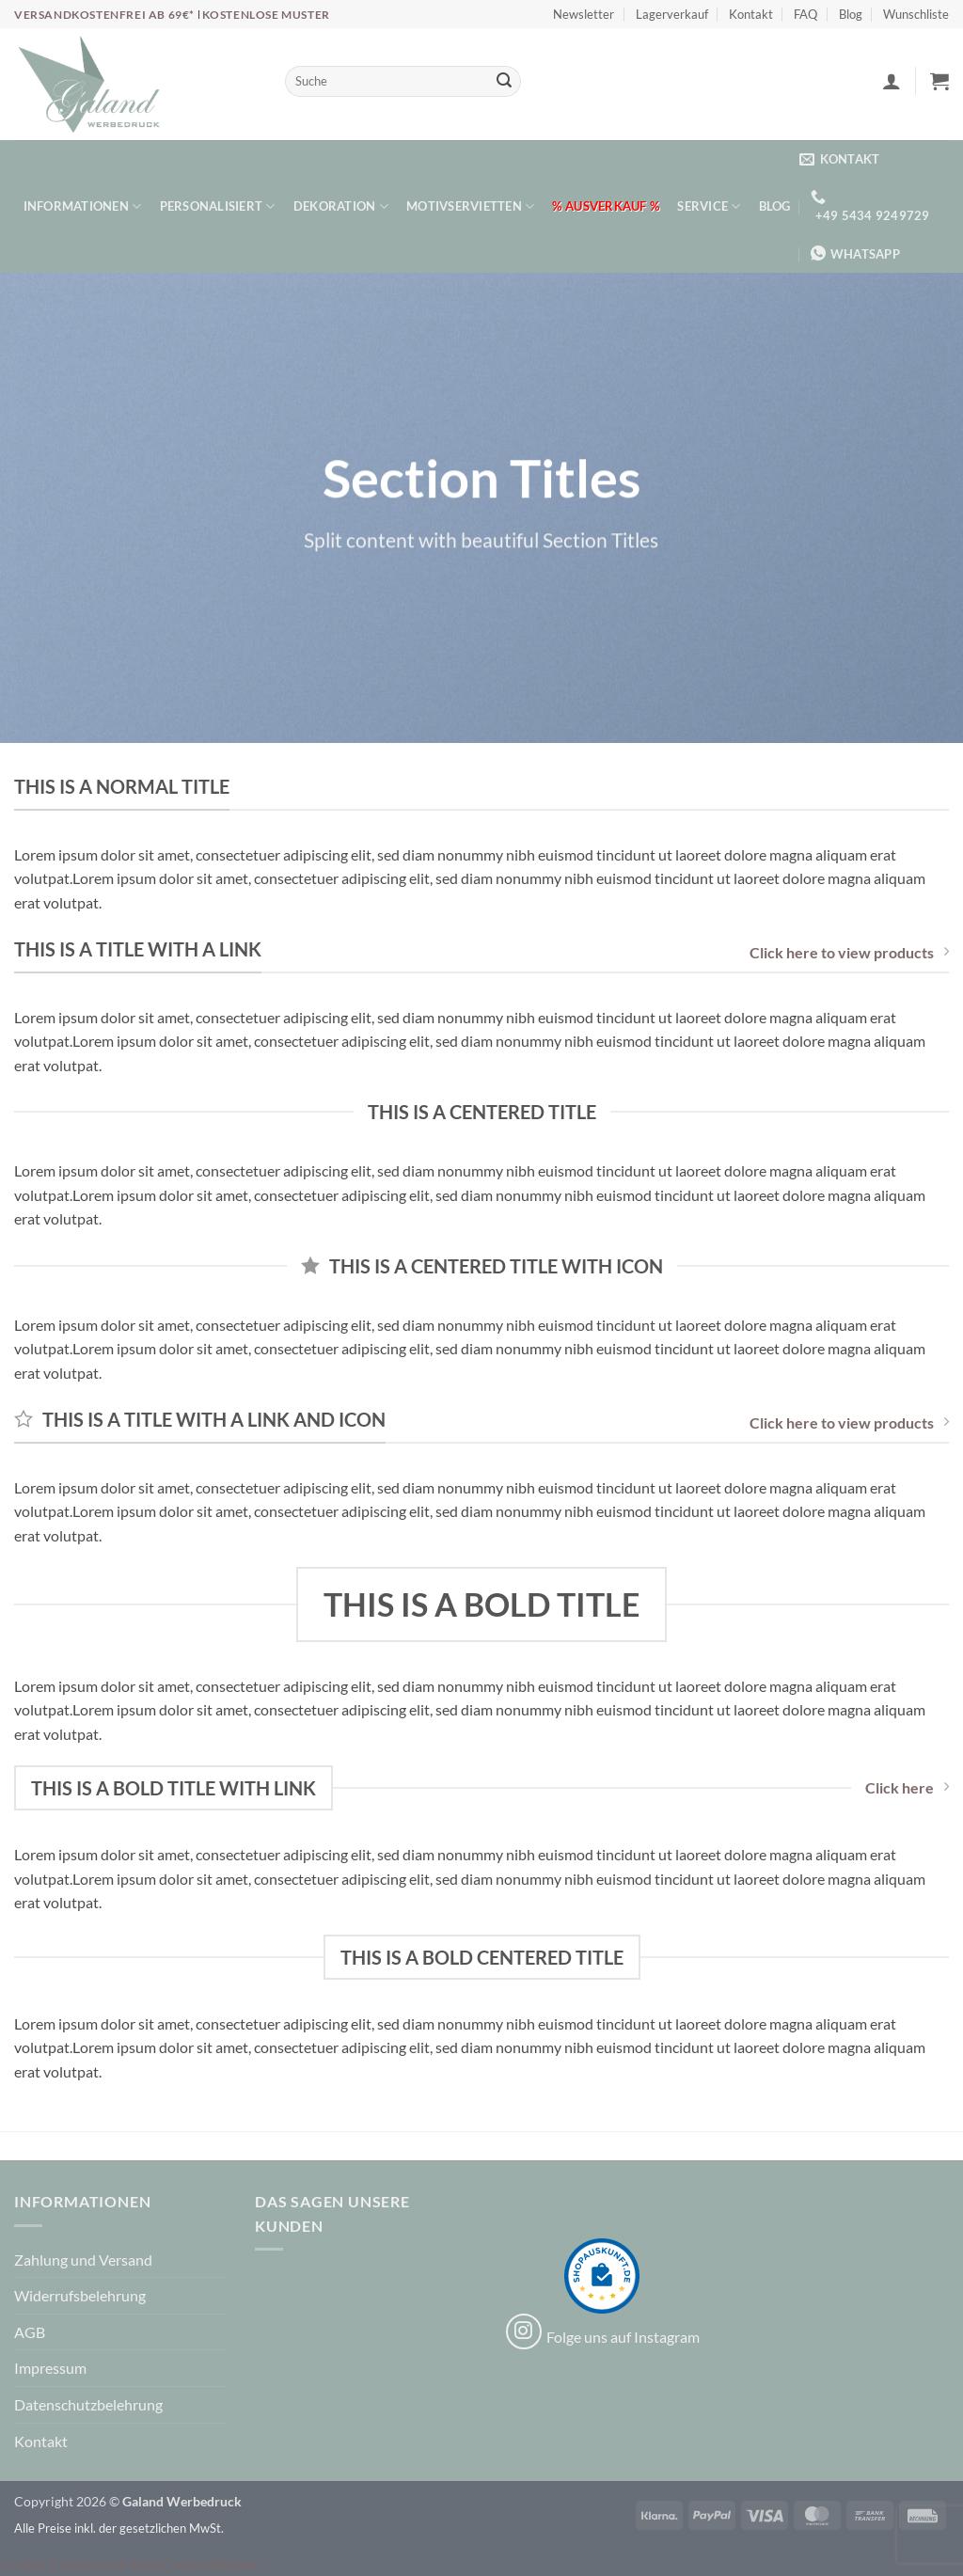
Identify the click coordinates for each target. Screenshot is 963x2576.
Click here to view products (849, 952)
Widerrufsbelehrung (80, 2295)
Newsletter (583, 14)
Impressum (50, 2368)
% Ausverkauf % (605, 205)
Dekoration (340, 206)
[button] (891, 81)
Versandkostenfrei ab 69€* (105, 15)
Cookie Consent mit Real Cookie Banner (129, 2563)
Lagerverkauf (672, 14)
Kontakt (751, 14)
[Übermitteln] (504, 82)
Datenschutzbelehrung (88, 2404)
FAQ (805, 14)
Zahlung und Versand (83, 2259)
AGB (29, 2332)
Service (708, 206)
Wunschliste (916, 14)
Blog (850, 14)
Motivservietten (470, 206)
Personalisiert (218, 206)
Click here (907, 1787)
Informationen (83, 206)
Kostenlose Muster (266, 15)
